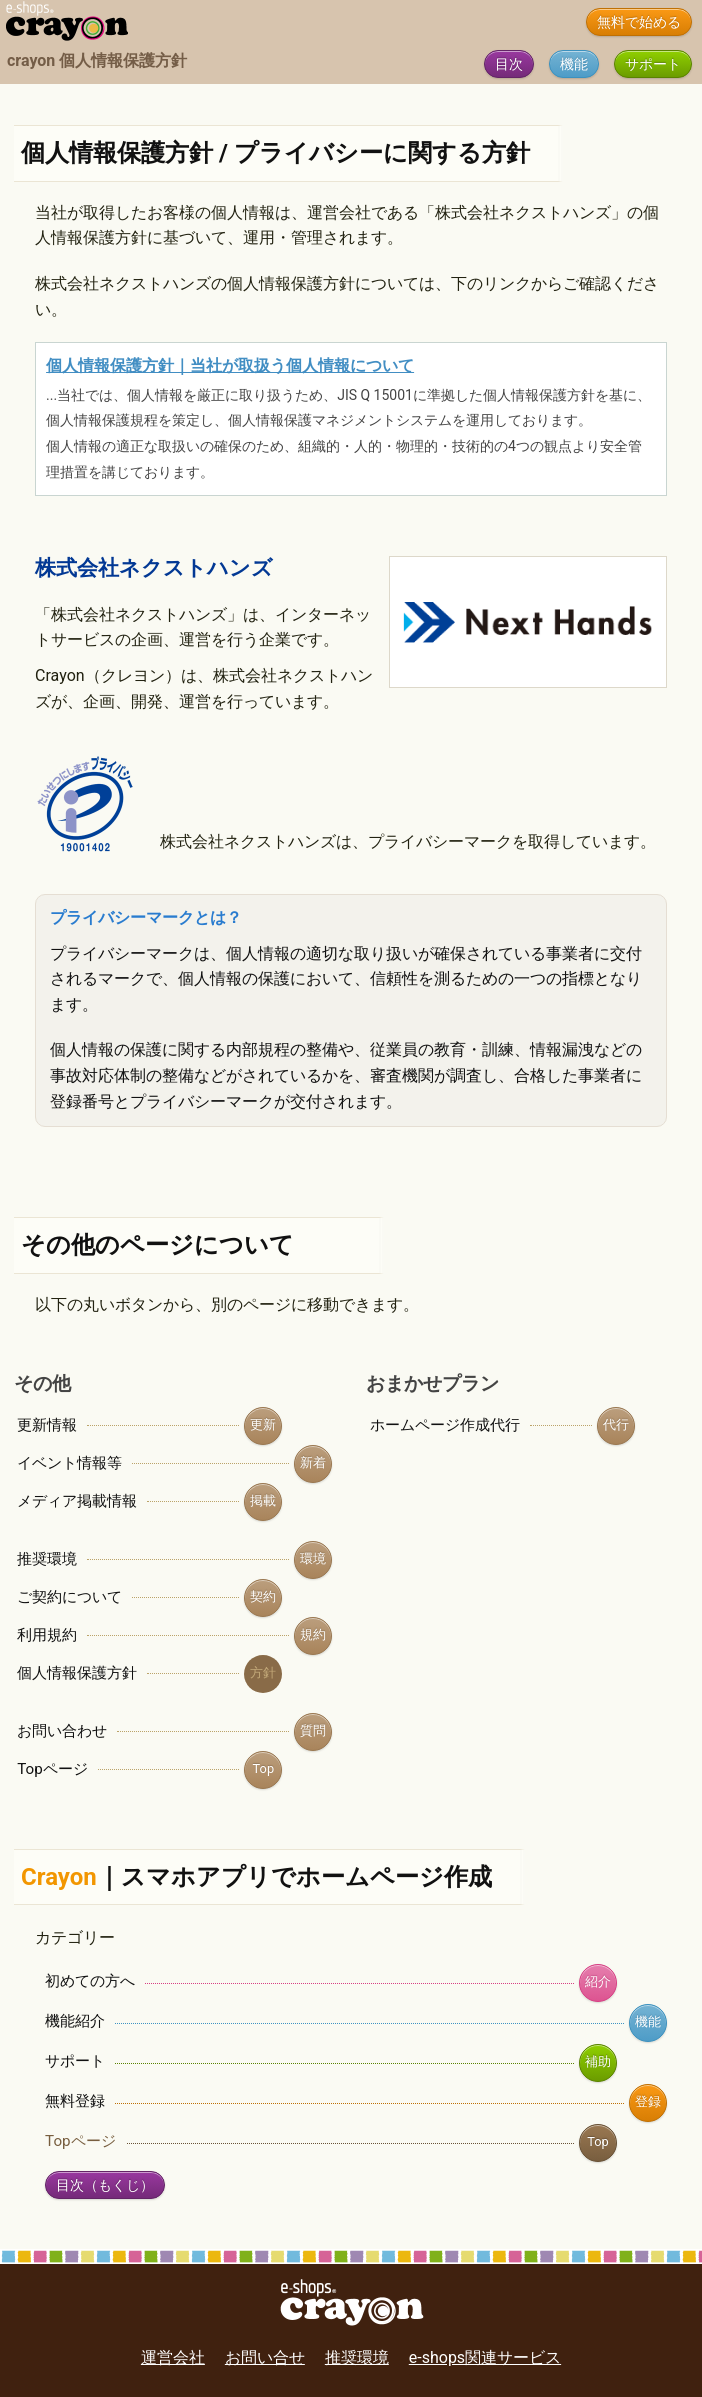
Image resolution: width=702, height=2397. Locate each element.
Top (264, 1768)
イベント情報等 (69, 1463)
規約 (313, 1634)
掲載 (263, 1500)
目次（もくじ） (105, 2185)
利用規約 (47, 1635)
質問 (313, 1730)
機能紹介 (75, 2021)
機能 (574, 64)
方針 (263, 1672)
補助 (598, 2061)
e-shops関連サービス (485, 2357)
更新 (263, 1424)
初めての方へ (90, 1981)
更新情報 (47, 1425)
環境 (313, 1558)
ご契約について (69, 1597)
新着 (313, 1462)
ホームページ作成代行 (445, 1425)
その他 (42, 1383)
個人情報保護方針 (77, 1673)
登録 (648, 2101)
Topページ (52, 1769)
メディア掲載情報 (77, 1501)
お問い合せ (265, 2357)
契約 (263, 1596)
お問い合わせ (62, 1731)
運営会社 (173, 2357)
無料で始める (639, 22)
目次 (509, 64)
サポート (653, 64)
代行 (616, 1424)
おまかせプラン (432, 1383)
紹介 (598, 1981)
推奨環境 (47, 1559)
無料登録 (75, 2101)
